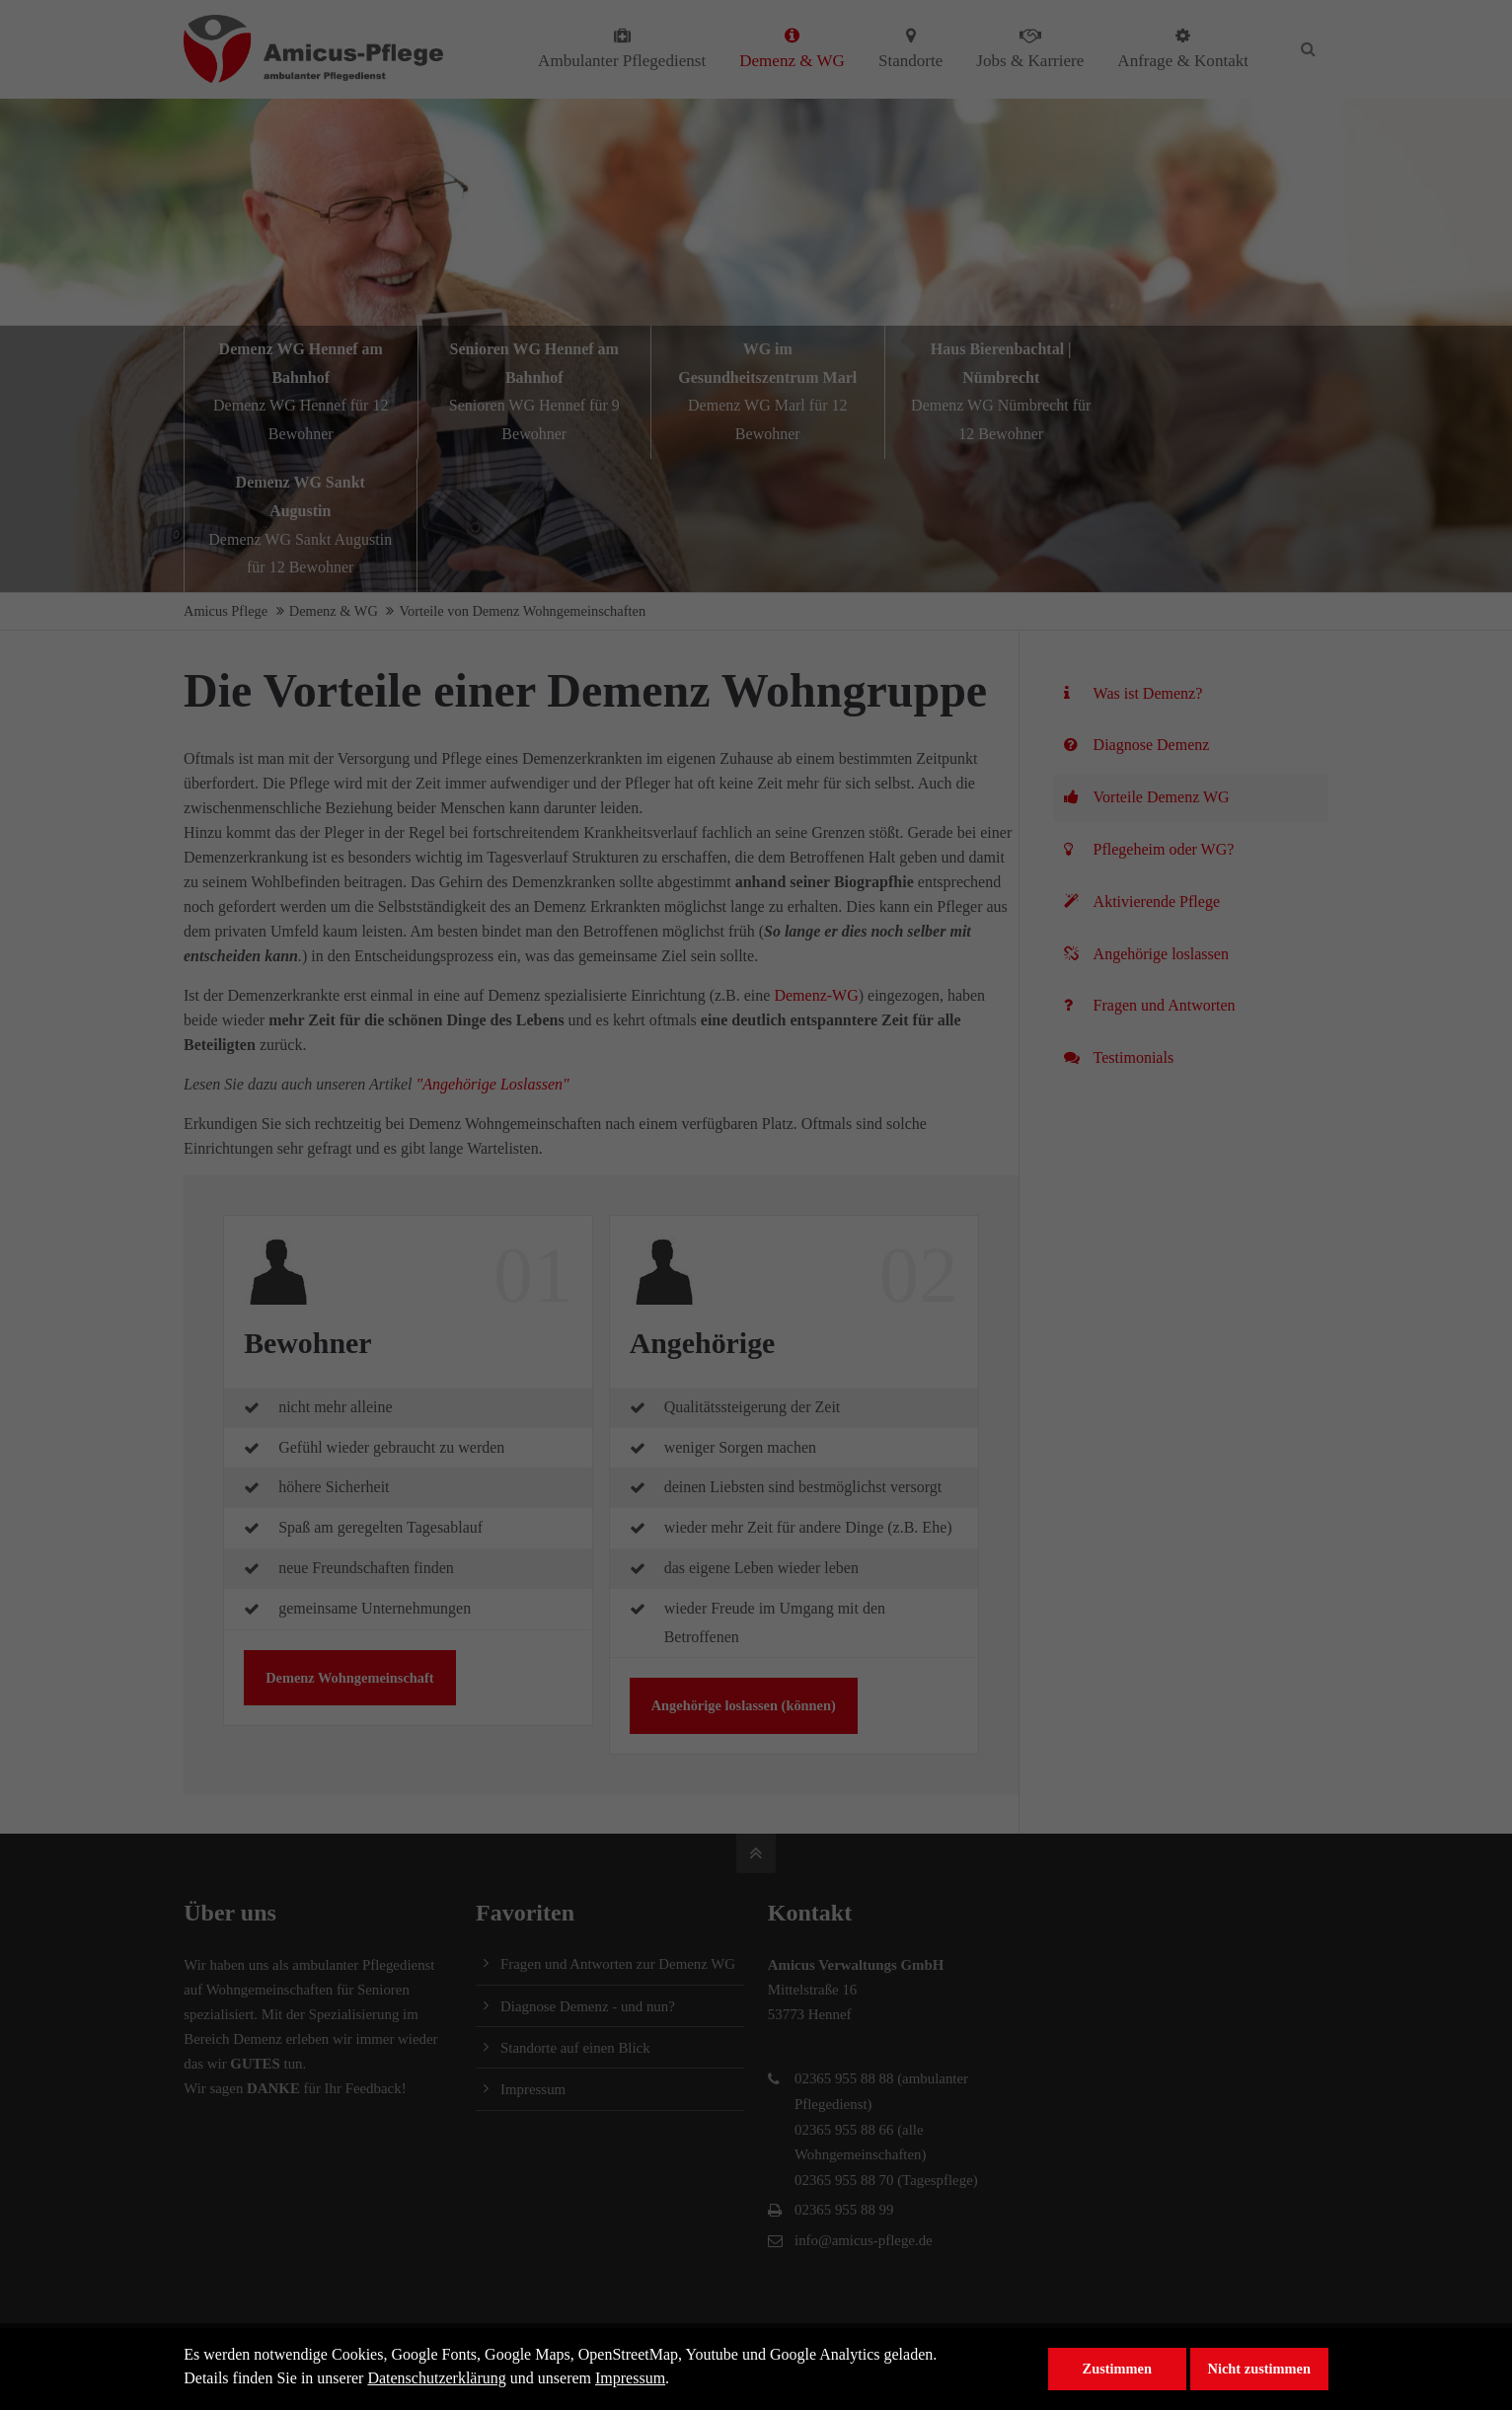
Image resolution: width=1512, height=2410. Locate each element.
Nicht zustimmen (1259, 2368)
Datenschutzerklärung (436, 2378)
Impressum (630, 2378)
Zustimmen (1117, 2368)
